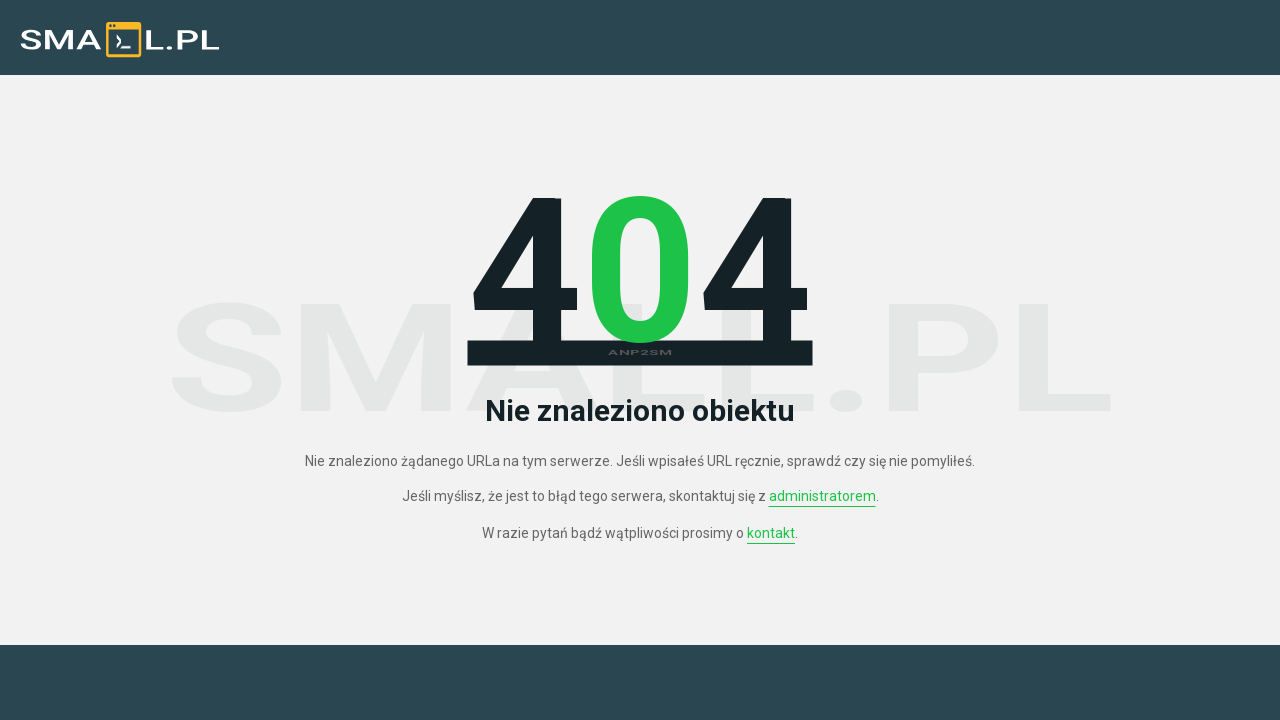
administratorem (822, 496)
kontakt (771, 533)
